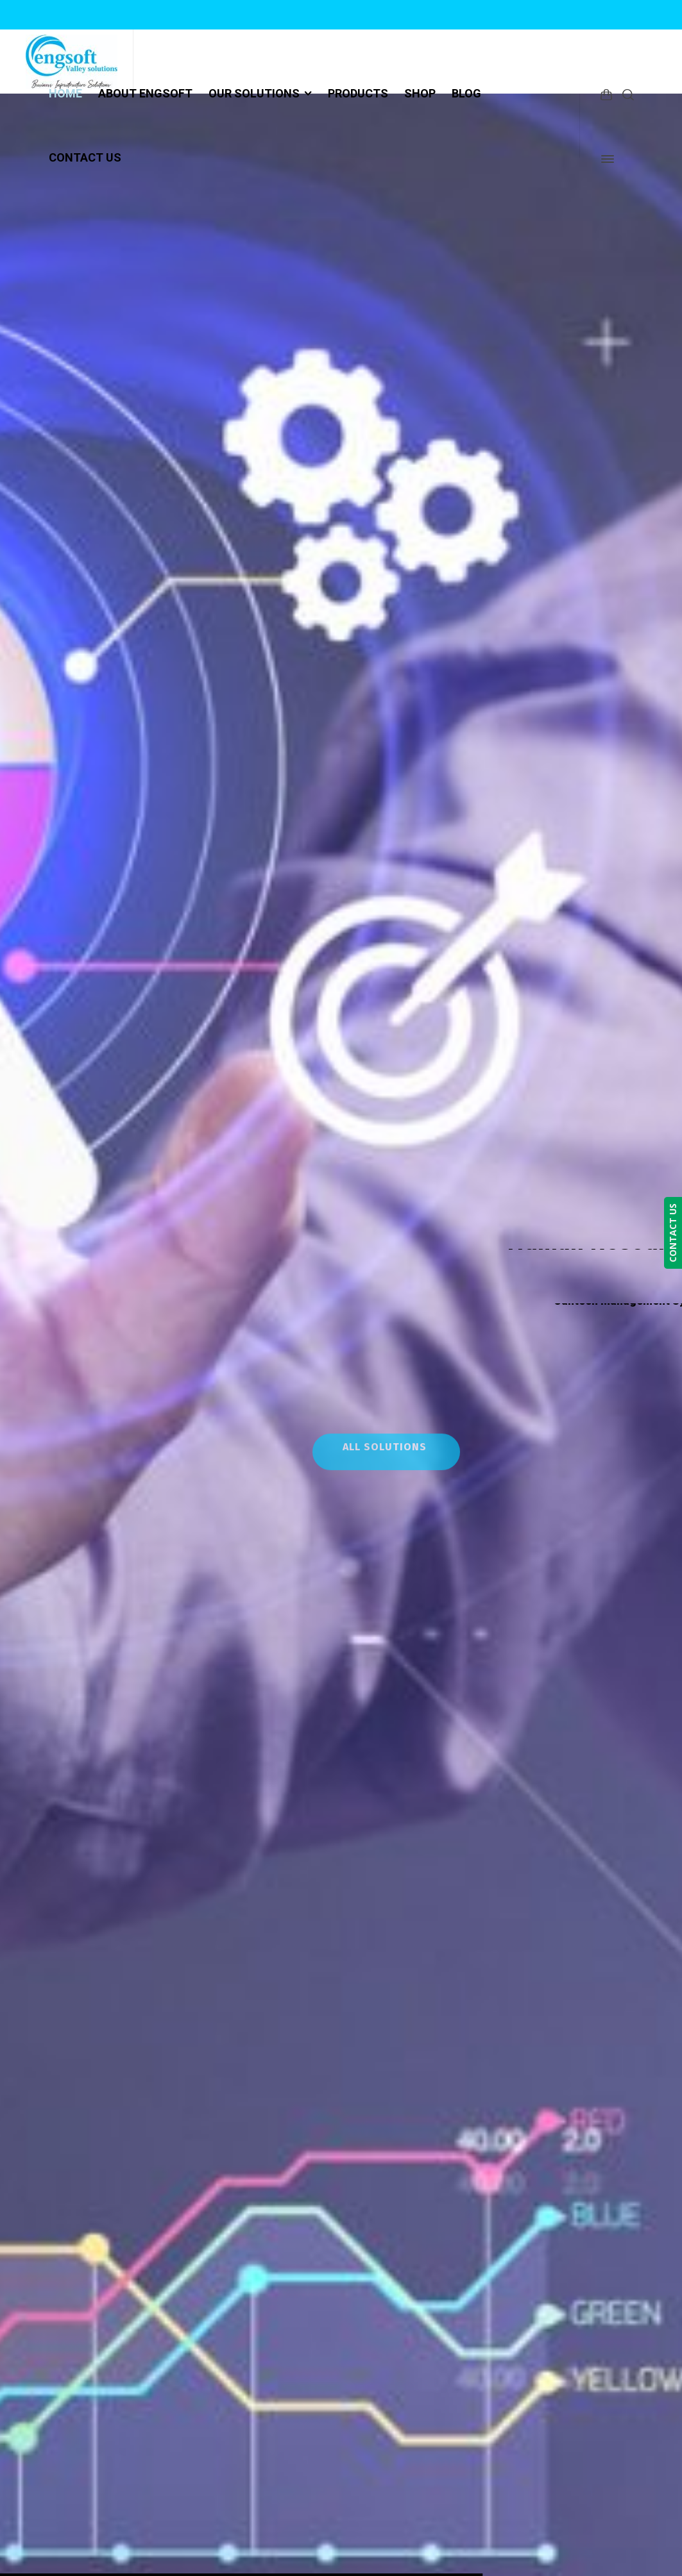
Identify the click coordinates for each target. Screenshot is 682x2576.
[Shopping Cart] (606, 94)
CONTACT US (673, 1232)
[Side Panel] (605, 159)
